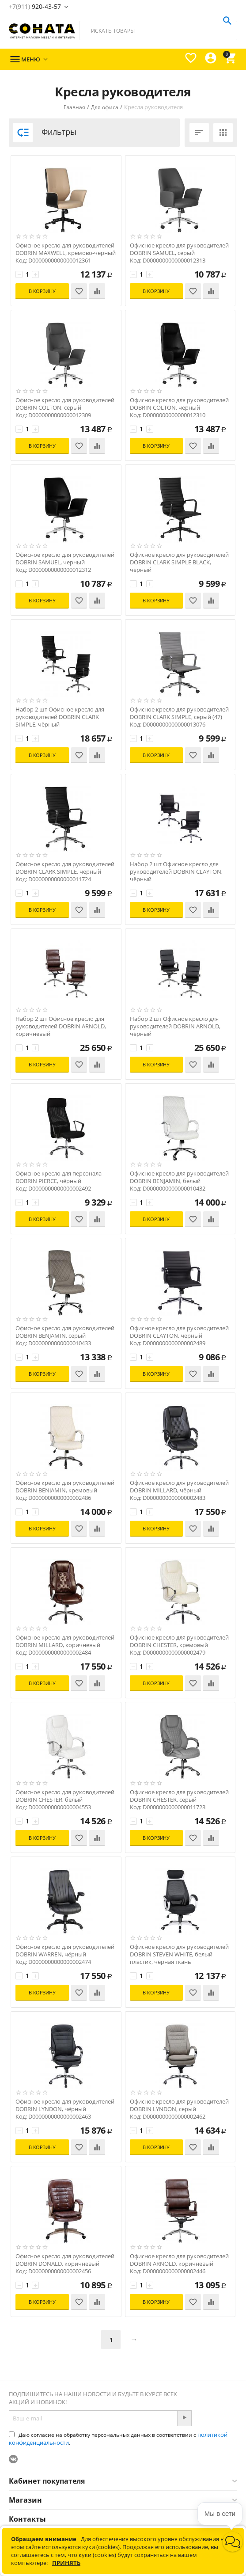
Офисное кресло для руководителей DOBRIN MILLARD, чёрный (179, 1486)
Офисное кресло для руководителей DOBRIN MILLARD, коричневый (64, 1641)
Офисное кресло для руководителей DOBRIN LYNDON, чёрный (64, 2105)
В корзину (42, 291)
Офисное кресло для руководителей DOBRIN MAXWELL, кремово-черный (65, 249)
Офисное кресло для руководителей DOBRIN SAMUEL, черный (64, 558)
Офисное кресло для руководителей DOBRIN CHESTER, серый (179, 1796)
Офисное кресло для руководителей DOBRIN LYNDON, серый (179, 2105)
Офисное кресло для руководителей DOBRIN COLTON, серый (64, 403)
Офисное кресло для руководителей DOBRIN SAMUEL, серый (179, 249)
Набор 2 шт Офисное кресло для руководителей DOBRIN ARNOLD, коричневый (60, 1026)
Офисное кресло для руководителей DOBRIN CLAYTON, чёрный (179, 1331)
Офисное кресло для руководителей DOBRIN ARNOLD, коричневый (179, 2260)
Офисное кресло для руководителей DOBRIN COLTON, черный (179, 403)
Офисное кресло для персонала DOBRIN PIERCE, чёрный (58, 1177)
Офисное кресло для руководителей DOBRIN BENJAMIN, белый (179, 1177)
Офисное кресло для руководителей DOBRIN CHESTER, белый (64, 1796)
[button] (232, 2542)
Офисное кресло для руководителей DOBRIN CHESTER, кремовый (179, 1641)
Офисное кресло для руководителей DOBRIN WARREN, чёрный (64, 1950)
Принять (66, 2563)
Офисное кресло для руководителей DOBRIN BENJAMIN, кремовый (64, 1486)
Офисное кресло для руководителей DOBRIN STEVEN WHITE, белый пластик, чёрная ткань (179, 1954)
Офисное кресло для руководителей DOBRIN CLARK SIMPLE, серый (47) (179, 713)
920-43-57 (35, 6)
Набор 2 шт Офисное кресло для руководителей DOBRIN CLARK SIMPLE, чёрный (59, 717)
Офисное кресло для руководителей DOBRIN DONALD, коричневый (64, 2260)
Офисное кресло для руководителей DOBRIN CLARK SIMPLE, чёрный (64, 867)
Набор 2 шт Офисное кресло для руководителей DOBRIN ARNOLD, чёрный (175, 1026)
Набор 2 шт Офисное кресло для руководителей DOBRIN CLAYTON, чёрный (176, 871)
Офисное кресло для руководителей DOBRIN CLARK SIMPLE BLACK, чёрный (179, 562)
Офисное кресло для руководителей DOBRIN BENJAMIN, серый (64, 1331)
